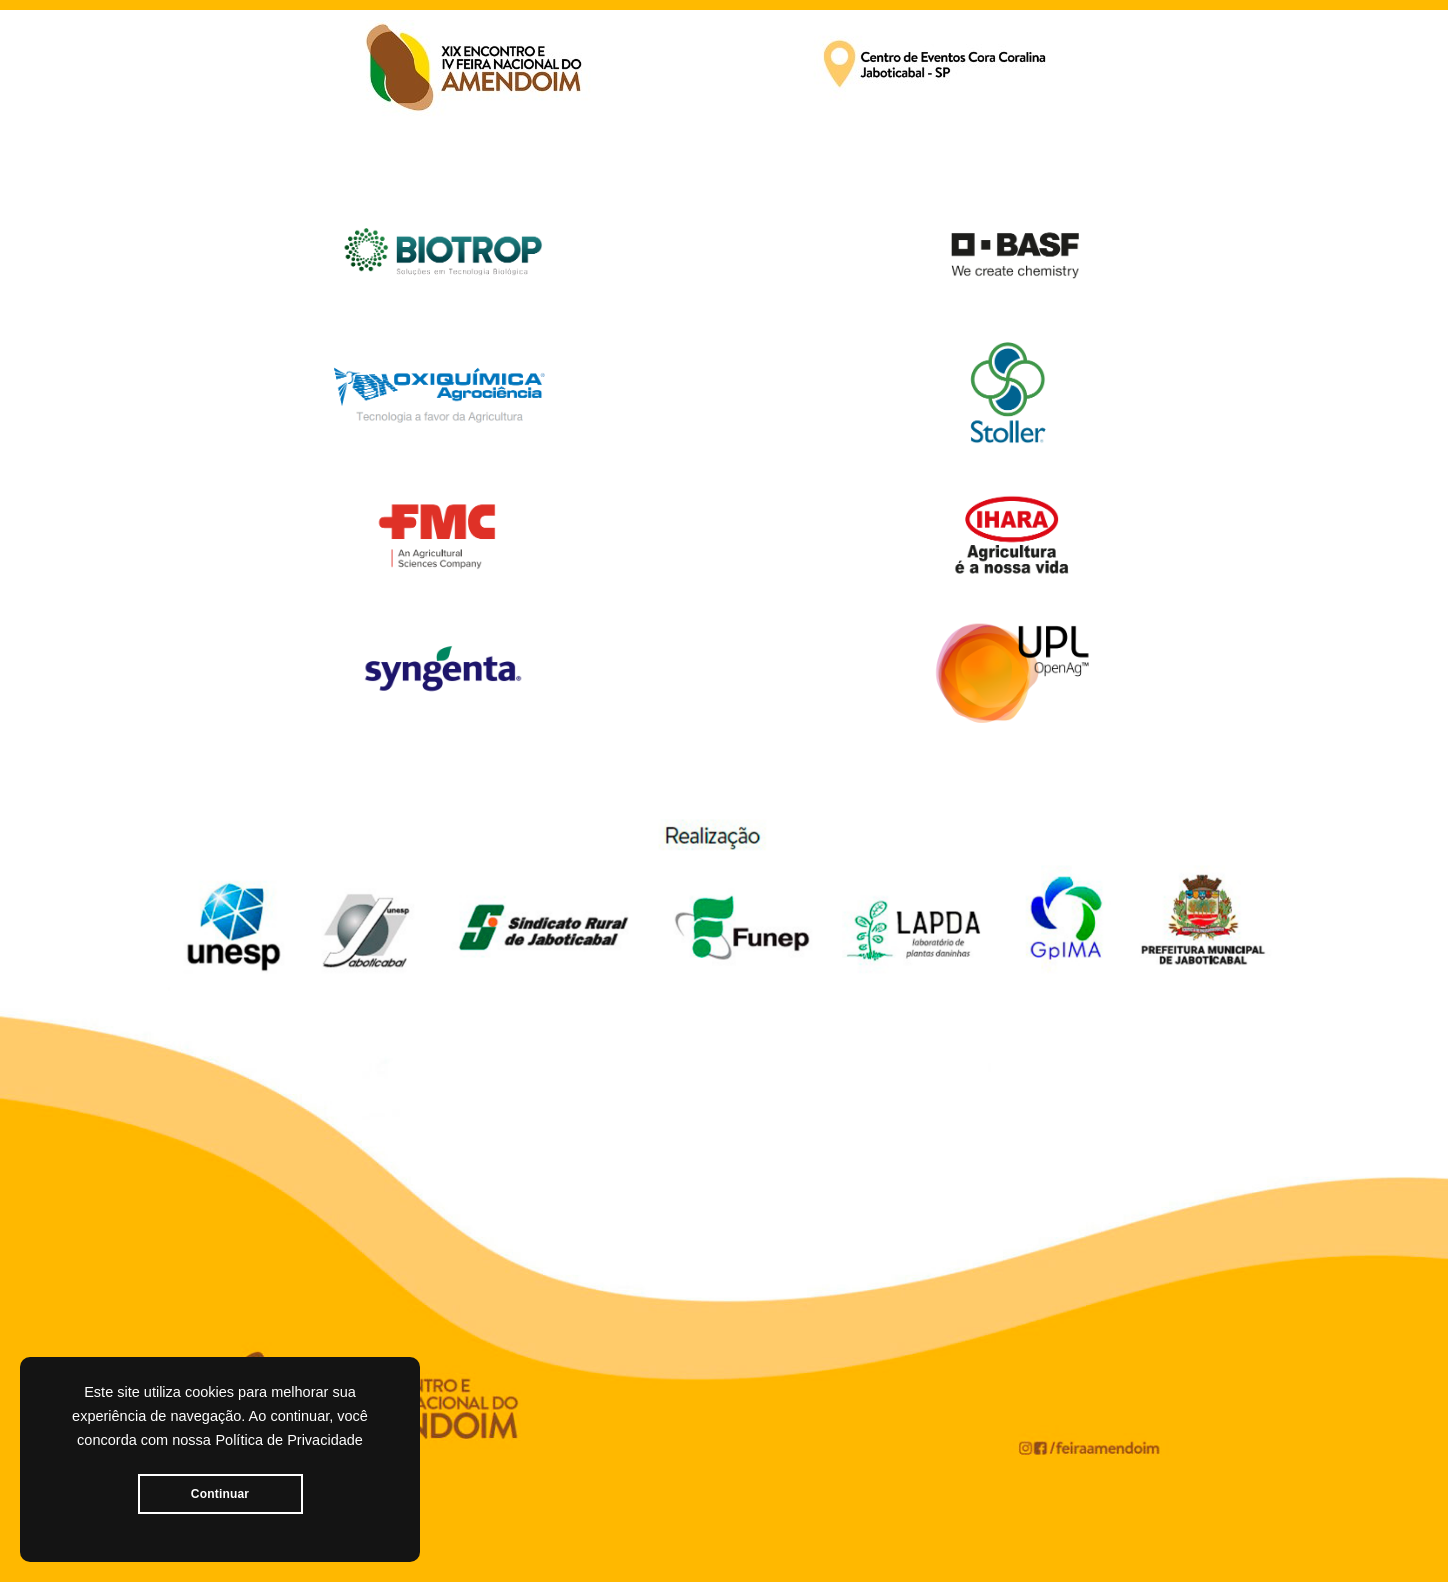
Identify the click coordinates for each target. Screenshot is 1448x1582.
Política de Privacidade (289, 1440)
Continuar (220, 1494)
